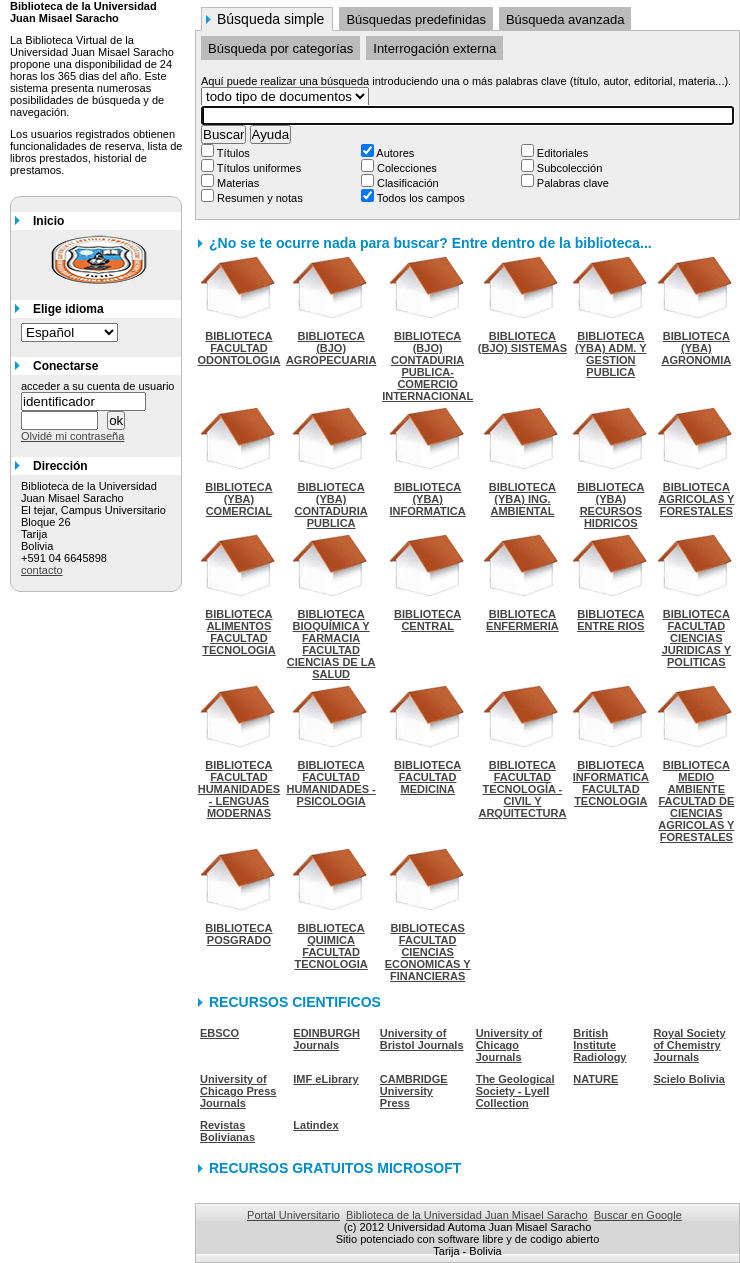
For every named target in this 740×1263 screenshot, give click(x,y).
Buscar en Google (638, 1215)
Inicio (48, 221)
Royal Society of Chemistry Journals (689, 1045)
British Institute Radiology (599, 1045)
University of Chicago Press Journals (238, 1091)
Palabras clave (571, 183)
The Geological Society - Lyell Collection (515, 1091)
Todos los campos (419, 198)
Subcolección (568, 168)
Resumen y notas (258, 198)
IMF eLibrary (325, 1079)
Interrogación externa (434, 48)
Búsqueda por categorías (280, 48)
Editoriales (561, 153)
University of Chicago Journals (509, 1045)
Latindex (315, 1125)
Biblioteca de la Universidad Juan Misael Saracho (467, 1215)
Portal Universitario (293, 1215)
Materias (236, 183)
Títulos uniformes (257, 168)
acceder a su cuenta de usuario (98, 386)
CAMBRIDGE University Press (414, 1091)
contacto (42, 570)
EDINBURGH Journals (326, 1039)
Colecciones (405, 168)
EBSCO (219, 1033)
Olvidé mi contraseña (72, 436)
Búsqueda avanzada (565, 19)
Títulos (232, 153)
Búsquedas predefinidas (416, 19)
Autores (394, 153)
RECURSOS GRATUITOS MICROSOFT (335, 1168)
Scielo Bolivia (689, 1079)
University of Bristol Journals (422, 1039)
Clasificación (406, 183)
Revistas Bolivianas (227, 1131)
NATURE (595, 1079)
